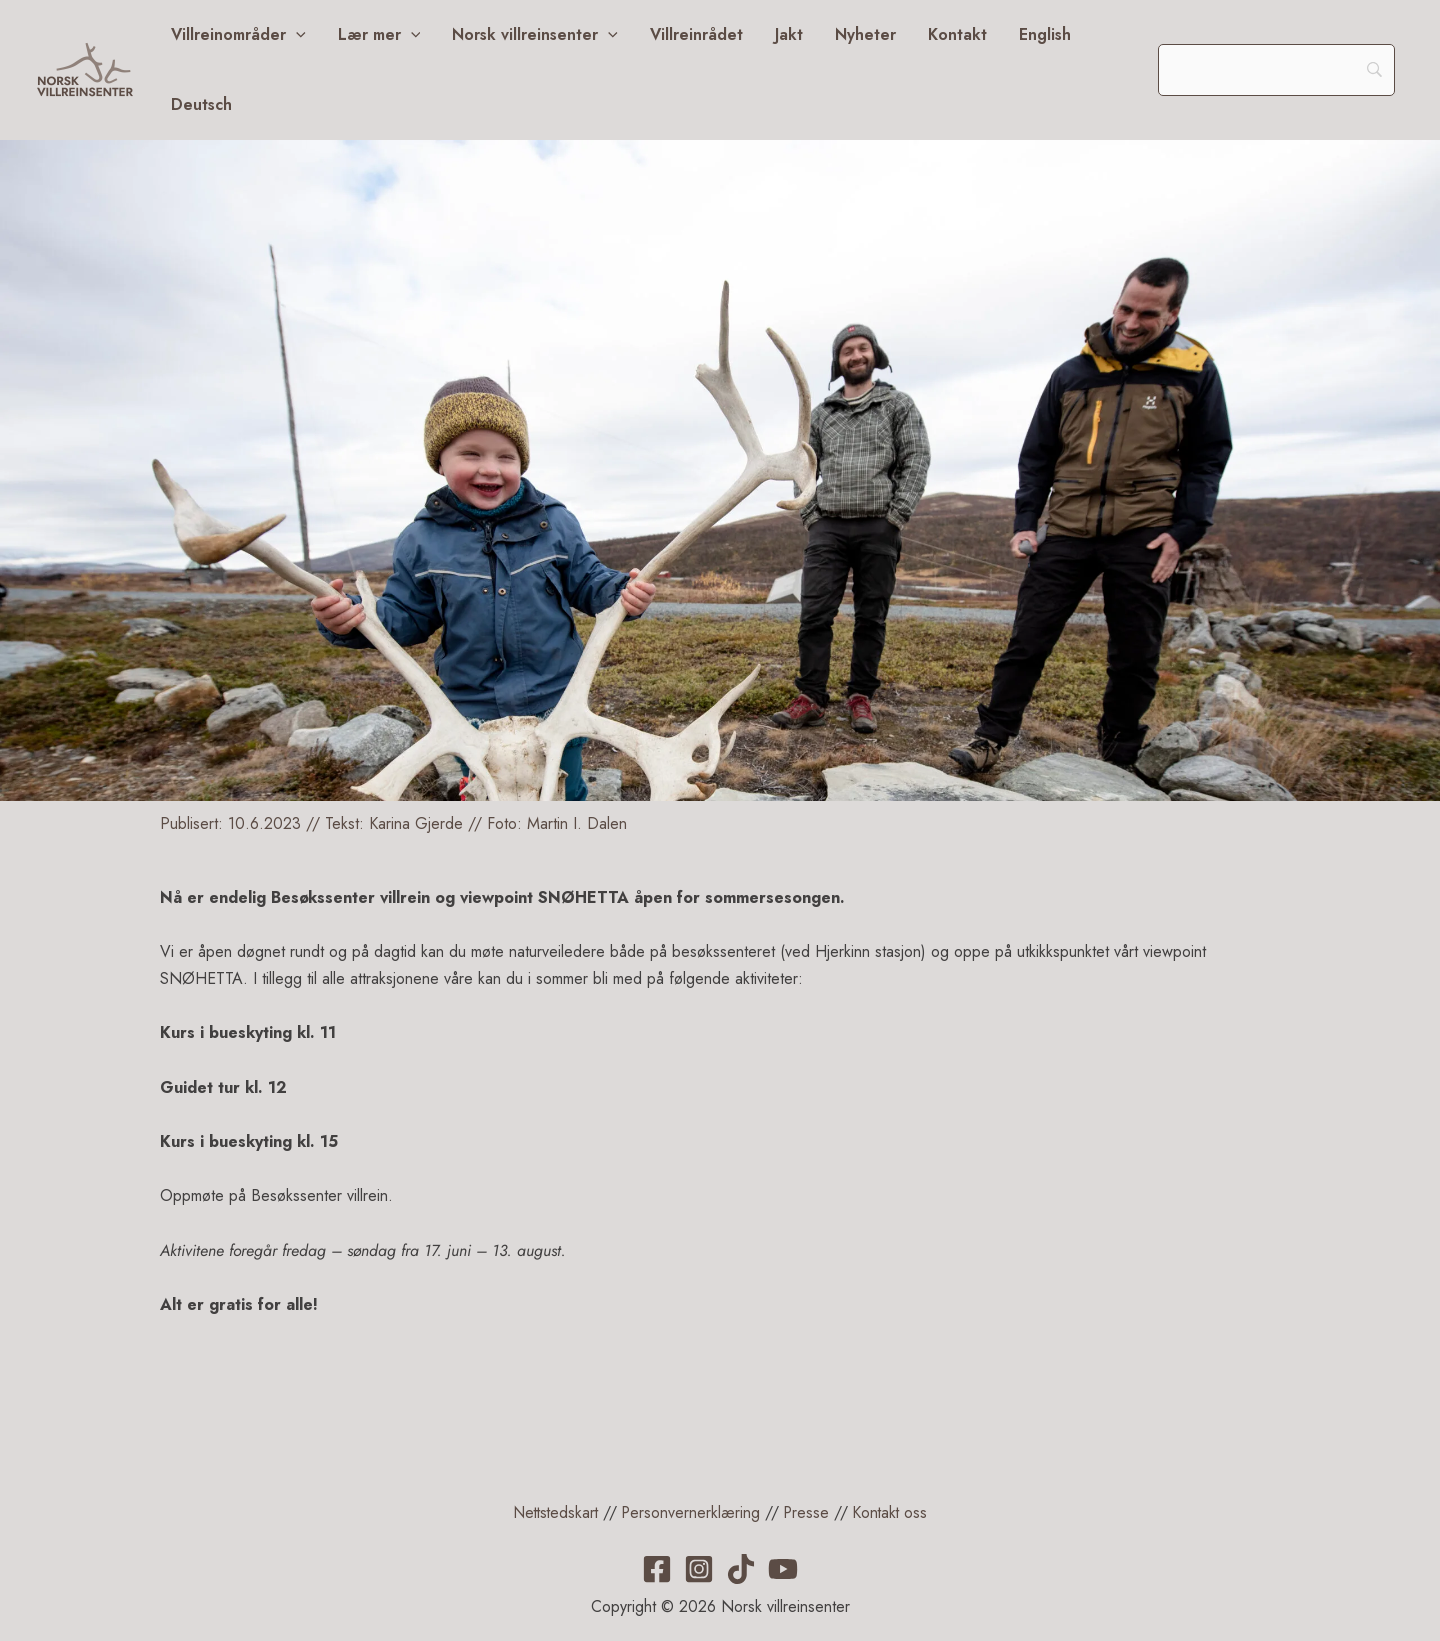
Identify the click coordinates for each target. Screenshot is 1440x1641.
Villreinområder (238, 35)
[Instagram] (699, 1569)
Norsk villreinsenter (535, 35)
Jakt (789, 34)
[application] (296, 35)
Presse (808, 1512)
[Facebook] (657, 1569)
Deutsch (201, 104)
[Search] (1276, 70)
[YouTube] (783, 1569)
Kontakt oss (894, 1512)
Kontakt (957, 34)
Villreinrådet (696, 34)
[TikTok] (741, 1569)
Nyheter (865, 34)
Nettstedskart (552, 1512)
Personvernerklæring (691, 1512)
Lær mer (379, 35)
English (1045, 34)
